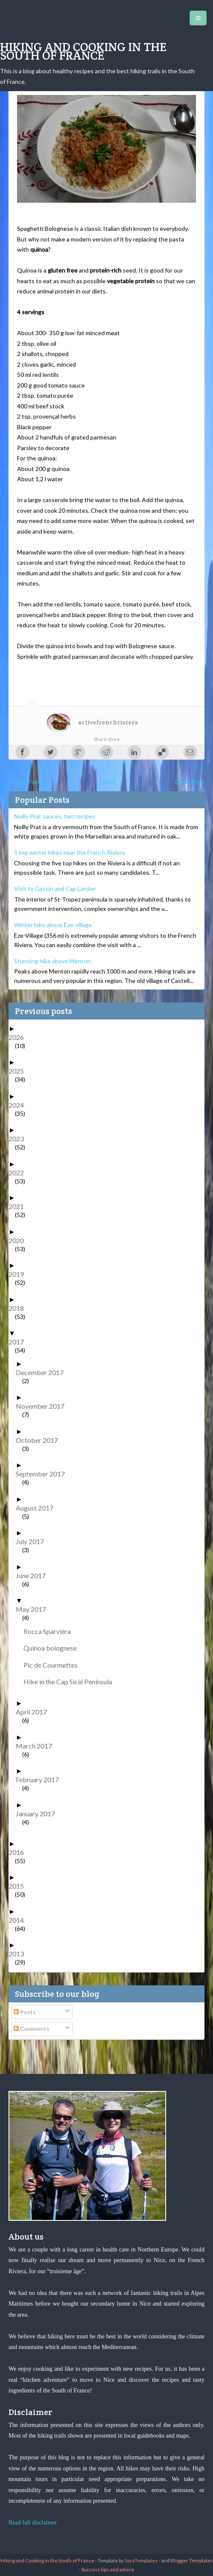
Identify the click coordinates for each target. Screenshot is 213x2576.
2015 (19, 1886)
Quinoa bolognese (53, 1648)
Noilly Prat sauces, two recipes (54, 816)
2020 (19, 1240)
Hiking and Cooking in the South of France (83, 51)
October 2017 (40, 1440)
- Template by (126, 2560)
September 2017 (43, 1474)
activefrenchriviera (108, 722)
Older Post (189, 781)
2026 (19, 1037)
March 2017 (37, 1746)
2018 (19, 1308)
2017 (19, 1342)
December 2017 (42, 1372)
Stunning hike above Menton (52, 961)
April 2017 (34, 1712)
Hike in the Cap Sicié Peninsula (71, 1681)
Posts (25, 2012)
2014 (19, 1920)
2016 (19, 1852)
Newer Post (24, 781)
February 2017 (40, 1779)
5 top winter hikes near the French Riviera (69, 852)
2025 (19, 1071)
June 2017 (34, 1575)
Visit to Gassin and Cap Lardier (55, 888)
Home (108, 781)
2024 (19, 1105)
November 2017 (43, 1406)
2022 (19, 1173)
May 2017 (34, 1609)
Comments (31, 2028)
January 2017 (38, 1813)
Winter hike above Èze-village (53, 924)
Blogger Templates (191, 2560)
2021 (19, 1206)
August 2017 (37, 1508)
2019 (19, 1274)
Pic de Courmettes (54, 1665)
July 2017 (33, 1541)
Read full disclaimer (33, 2522)
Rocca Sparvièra (50, 1631)
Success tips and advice (107, 2569)
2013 (19, 1954)
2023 (19, 1138)
